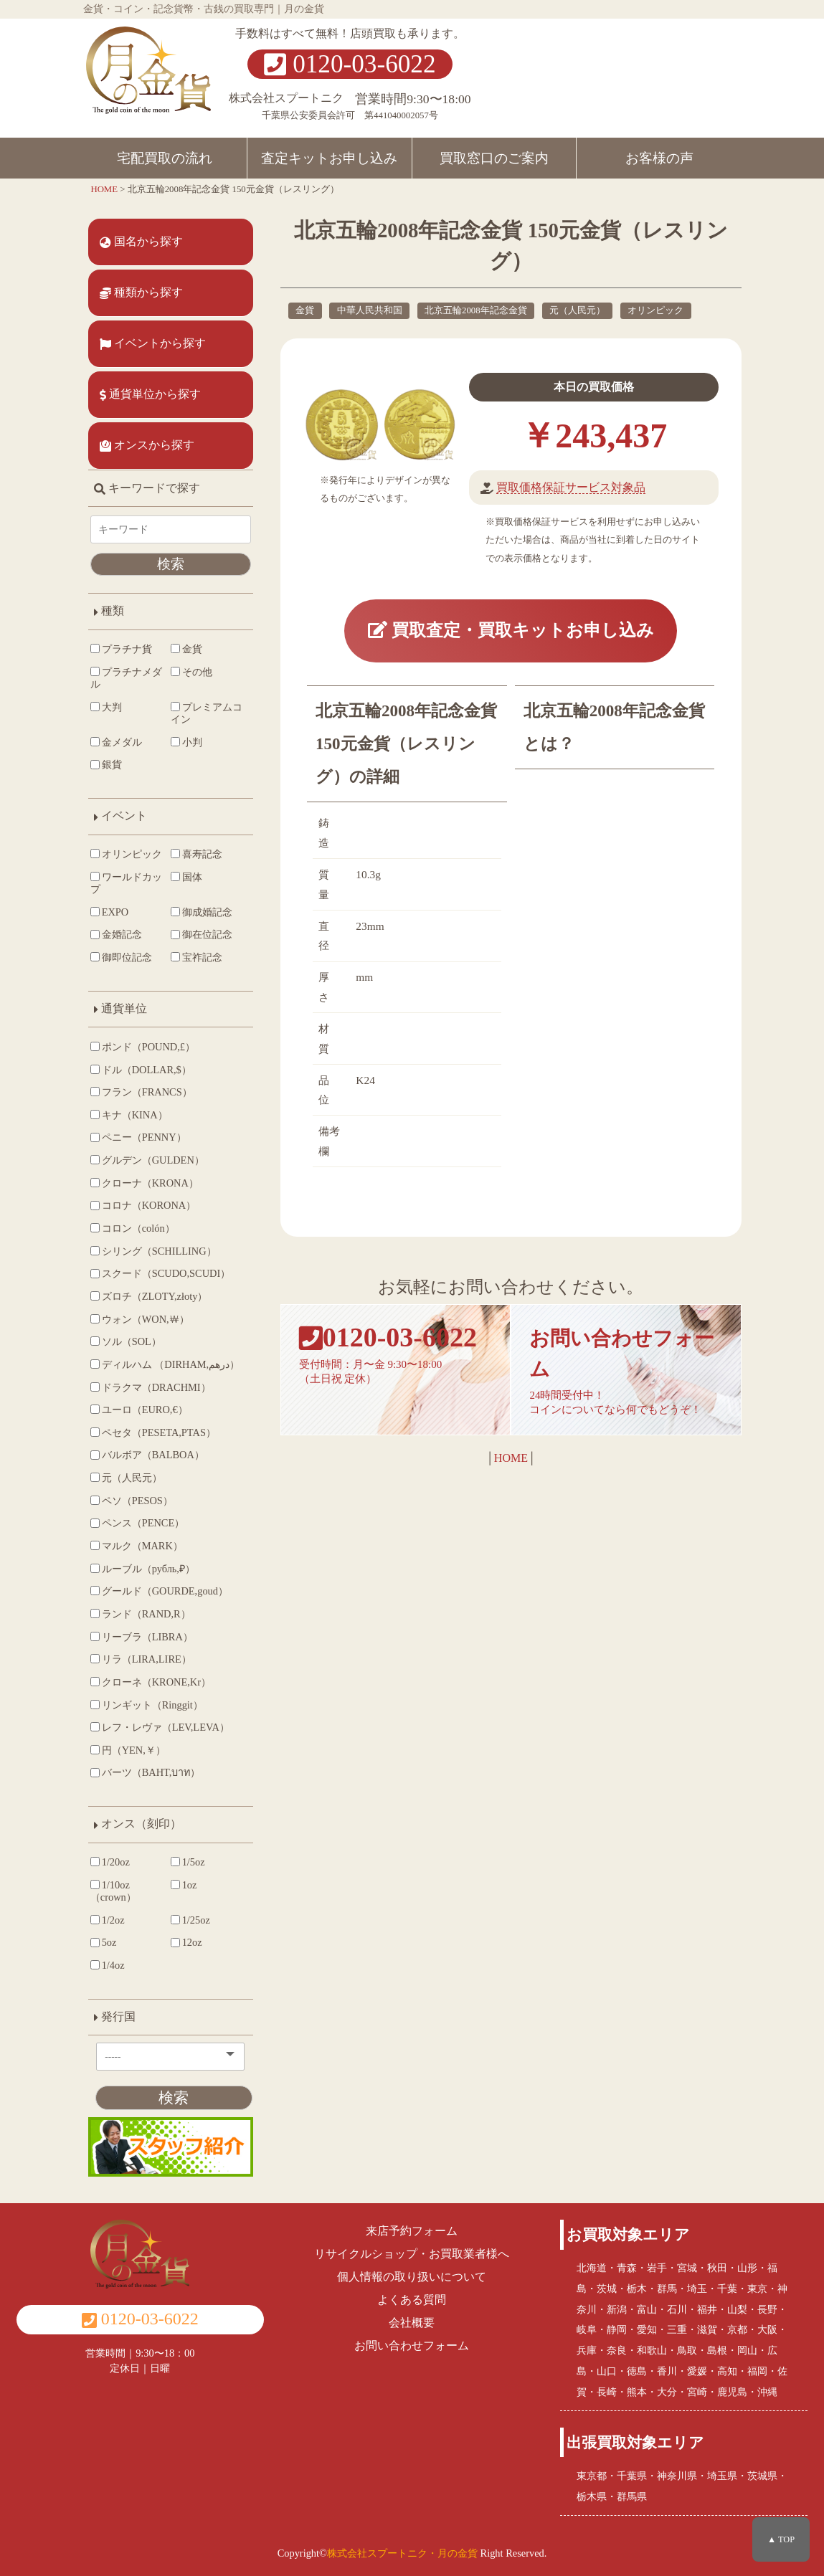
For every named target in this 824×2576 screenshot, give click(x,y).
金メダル (116, 742)
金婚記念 (116, 934)
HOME (511, 1458)
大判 (106, 707)
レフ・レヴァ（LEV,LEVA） (159, 1727)
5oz (103, 1942)
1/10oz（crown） (113, 1891)
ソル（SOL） (125, 1341)
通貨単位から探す (150, 394)
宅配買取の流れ (164, 158)
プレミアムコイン (206, 713)
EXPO (109, 912)
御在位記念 (201, 934)
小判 (186, 742)
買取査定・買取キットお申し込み (511, 630)
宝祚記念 (196, 957)
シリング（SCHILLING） (153, 1251)
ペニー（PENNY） (138, 1137)
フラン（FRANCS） (141, 1092)
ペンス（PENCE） (137, 1523)
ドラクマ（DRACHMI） (150, 1387)
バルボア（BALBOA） (147, 1454)
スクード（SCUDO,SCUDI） (160, 1273)
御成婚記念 (201, 912)
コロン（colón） (132, 1228)
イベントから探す (153, 343)
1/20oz (110, 1862)
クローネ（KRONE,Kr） (150, 1682)
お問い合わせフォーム (411, 2345)
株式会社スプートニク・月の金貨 (402, 2553)
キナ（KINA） (129, 1115)
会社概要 (412, 2322)
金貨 (304, 310)
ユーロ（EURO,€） (139, 1409)
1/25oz (190, 1920)
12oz (186, 1942)
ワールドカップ (126, 883)
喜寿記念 (196, 854)
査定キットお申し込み (329, 158)
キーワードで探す (147, 488)
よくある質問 (411, 2300)
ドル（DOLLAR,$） (140, 1069)
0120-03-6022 (349, 64)
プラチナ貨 (121, 649)
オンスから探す (147, 445)
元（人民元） (577, 310)
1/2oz (107, 1920)
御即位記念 (121, 957)
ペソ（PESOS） (131, 1500)
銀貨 (106, 764)
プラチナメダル (126, 678)
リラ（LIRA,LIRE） (140, 1659)
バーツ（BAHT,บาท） (145, 1772)
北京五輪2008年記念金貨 (476, 310)
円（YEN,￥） (128, 1750)
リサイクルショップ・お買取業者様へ (411, 2254)
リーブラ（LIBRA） (141, 1637)
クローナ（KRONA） (144, 1183)
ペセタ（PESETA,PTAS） (153, 1432)
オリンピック (655, 310)
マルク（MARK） (136, 1545)
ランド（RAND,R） (140, 1614)
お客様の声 (659, 158)
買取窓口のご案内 (494, 158)
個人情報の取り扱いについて (411, 2277)
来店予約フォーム (412, 2231)
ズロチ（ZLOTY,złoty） (149, 1296)
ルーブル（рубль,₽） (142, 1568)
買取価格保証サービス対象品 (570, 487)
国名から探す (141, 241)
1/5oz (188, 1862)
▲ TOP (781, 2539)
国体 (186, 877)
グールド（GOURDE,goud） (159, 1591)
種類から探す (141, 292)
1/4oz (107, 1965)
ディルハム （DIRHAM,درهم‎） (165, 1364)
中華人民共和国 (369, 310)
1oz (184, 1885)
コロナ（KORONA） (143, 1205)
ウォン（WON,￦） (139, 1319)
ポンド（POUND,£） (142, 1046)
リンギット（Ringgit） (146, 1705)
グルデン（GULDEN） (147, 1160)
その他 (191, 672)
